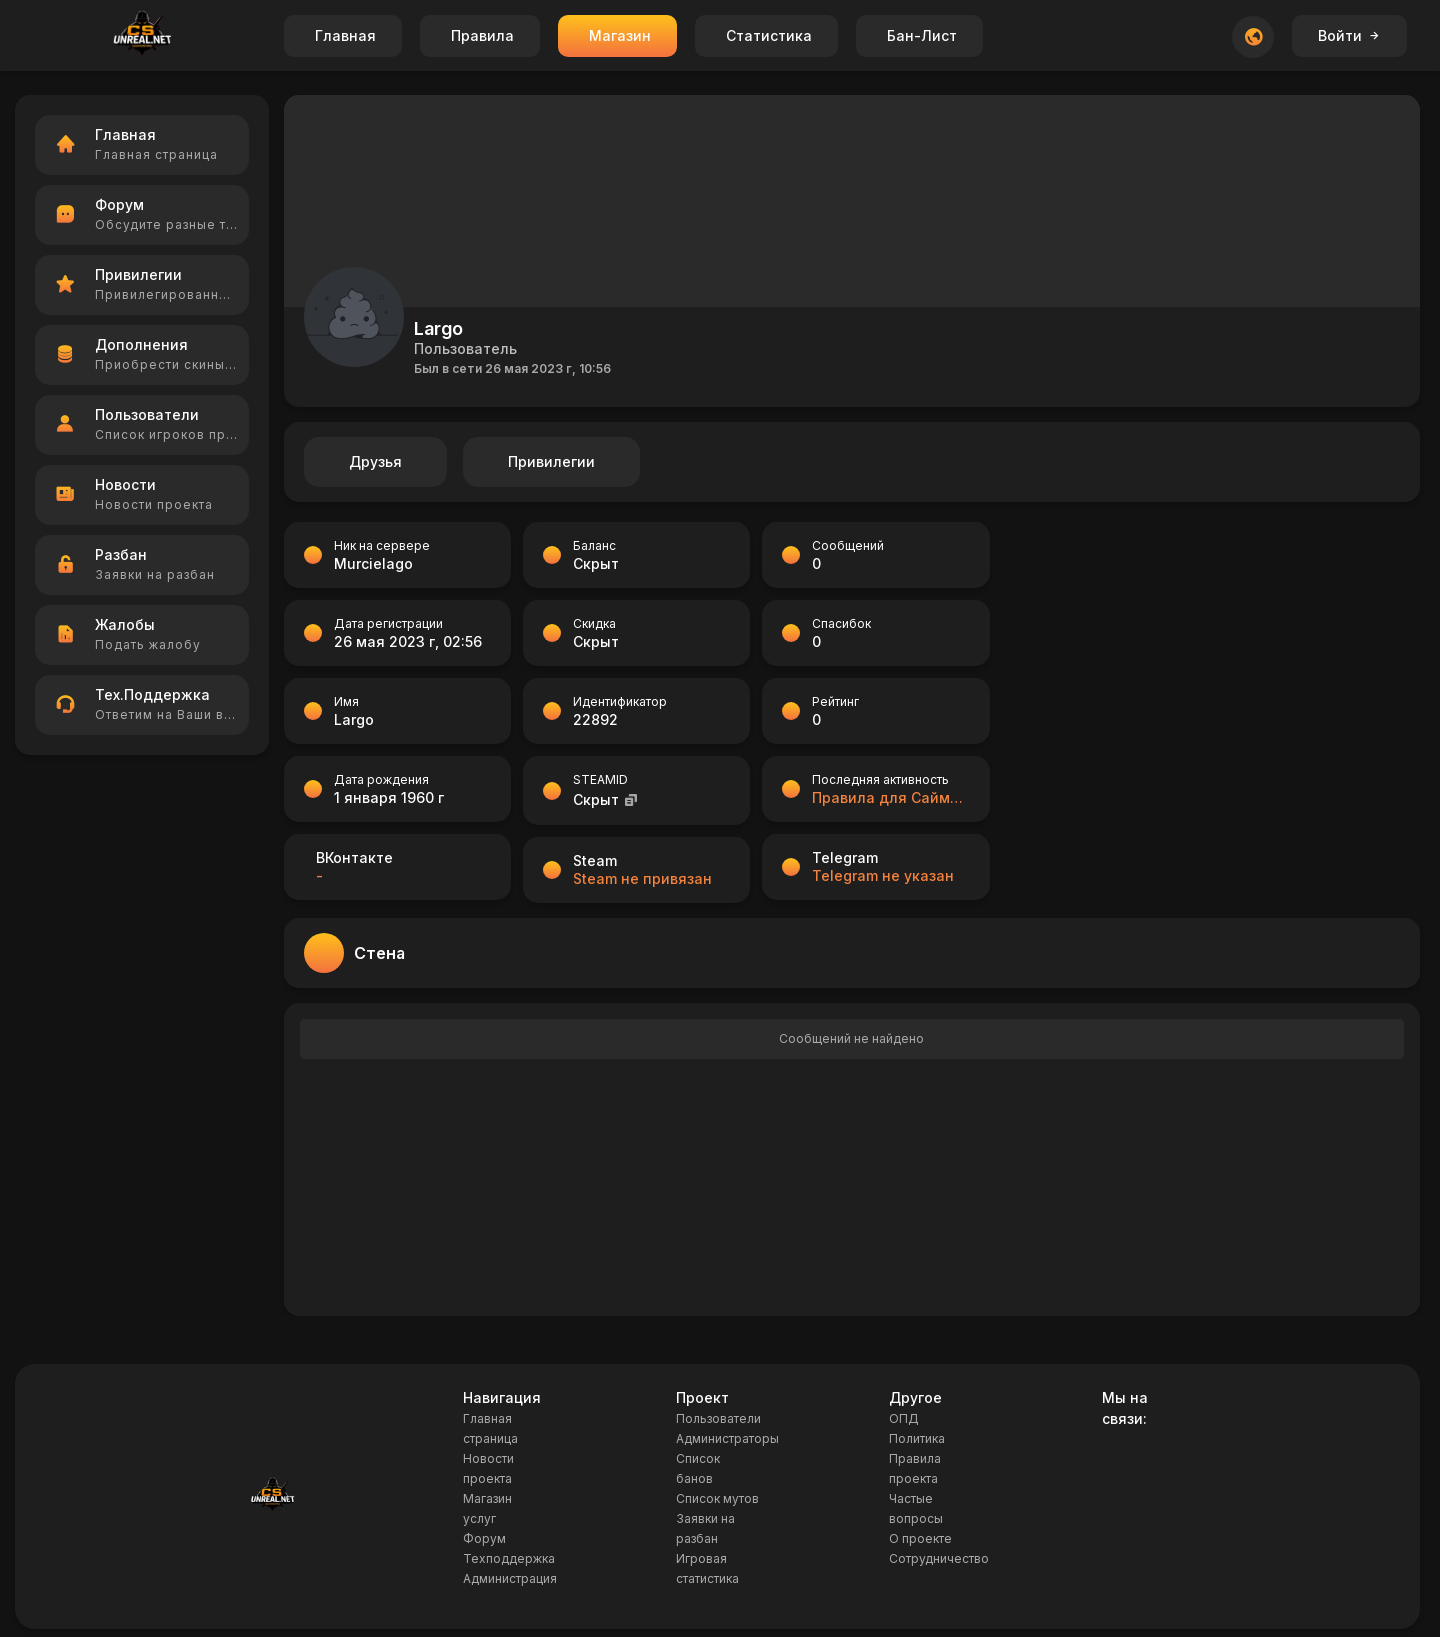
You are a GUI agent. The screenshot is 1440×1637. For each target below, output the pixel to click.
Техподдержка (509, 1558)
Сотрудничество (939, 1558)
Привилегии (551, 461)
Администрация (510, 1578)
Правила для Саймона (890, 797)
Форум (484, 1538)
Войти (1349, 35)
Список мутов (717, 1498)
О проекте (920, 1538)
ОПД (904, 1418)
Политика (917, 1438)
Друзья (375, 461)
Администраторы (727, 1438)
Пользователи (718, 1418)
